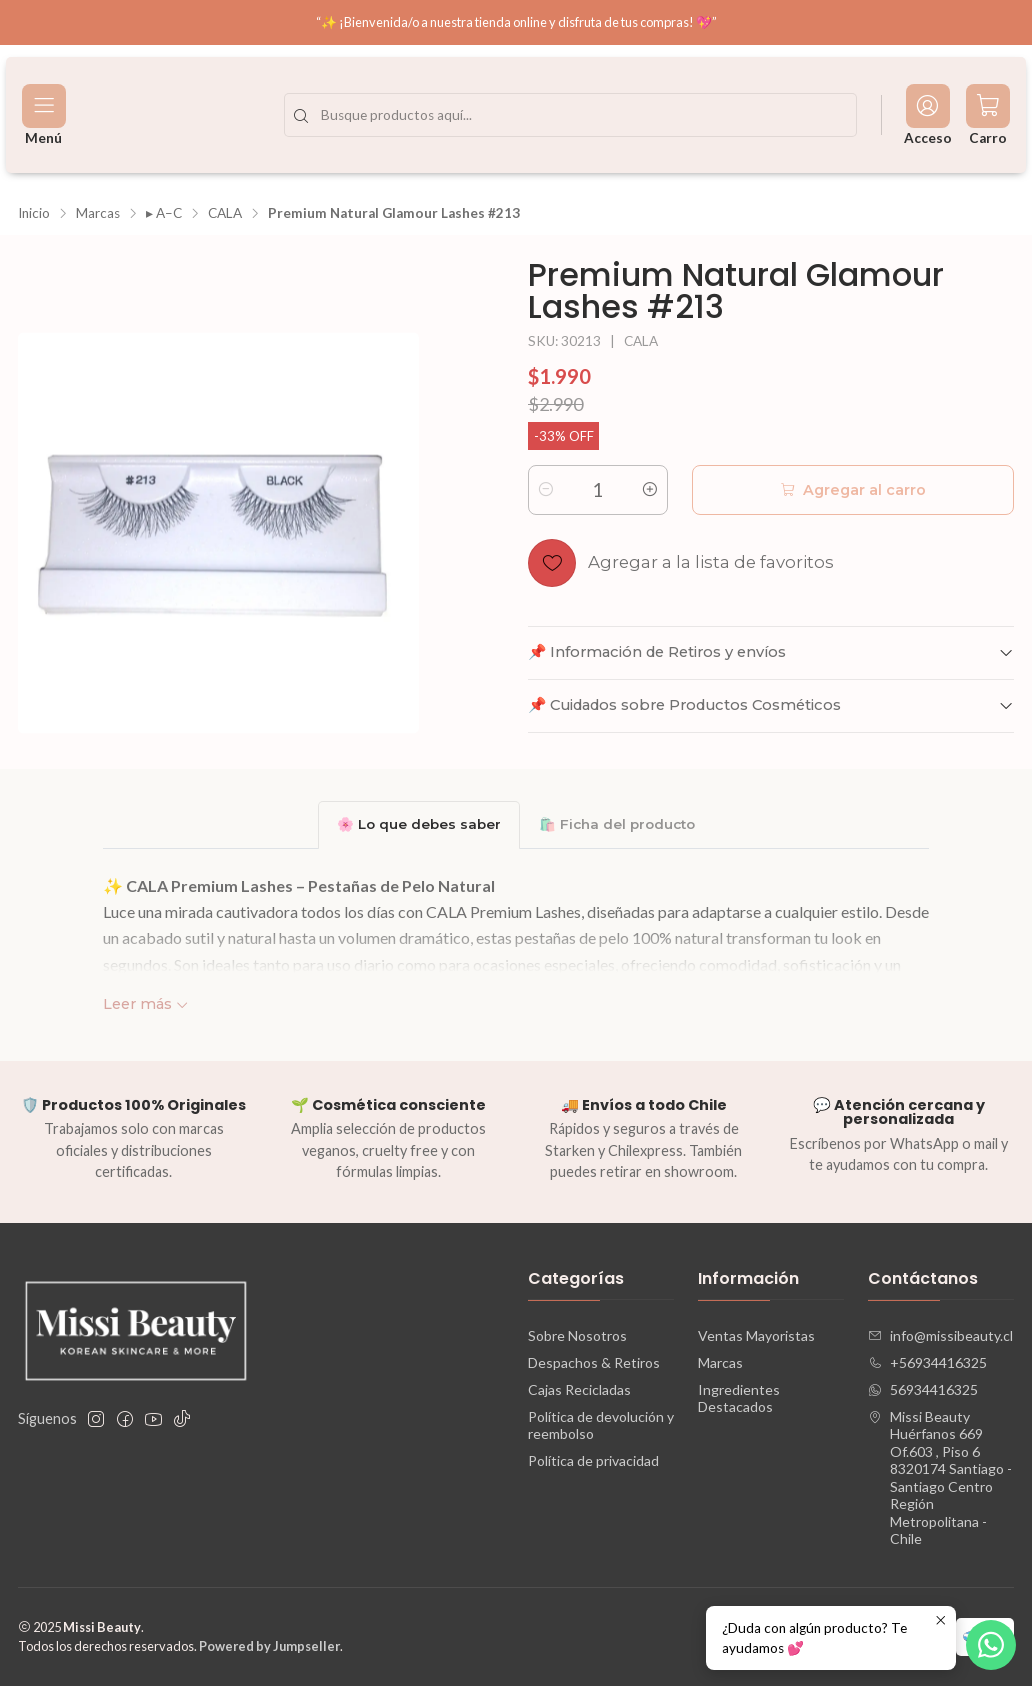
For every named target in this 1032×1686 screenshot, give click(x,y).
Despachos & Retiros (594, 1362)
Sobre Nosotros (577, 1335)
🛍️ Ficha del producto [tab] (617, 824)
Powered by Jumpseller (269, 1646)
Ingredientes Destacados (739, 1398)
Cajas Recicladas (579, 1389)
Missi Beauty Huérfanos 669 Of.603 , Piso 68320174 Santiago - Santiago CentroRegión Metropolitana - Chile (940, 1478)
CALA (225, 214)
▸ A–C (164, 214)
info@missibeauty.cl (940, 1335)
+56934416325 (927, 1362)
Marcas (98, 214)
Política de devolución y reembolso (601, 1425)
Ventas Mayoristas (756, 1335)
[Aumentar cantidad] (650, 490)
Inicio (34, 214)
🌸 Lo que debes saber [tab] (419, 824)
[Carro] (988, 115)
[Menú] (44, 115)
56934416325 (923, 1389)
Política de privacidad (593, 1460)
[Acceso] (928, 115)
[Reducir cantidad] (546, 490)
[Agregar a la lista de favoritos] (681, 563)
